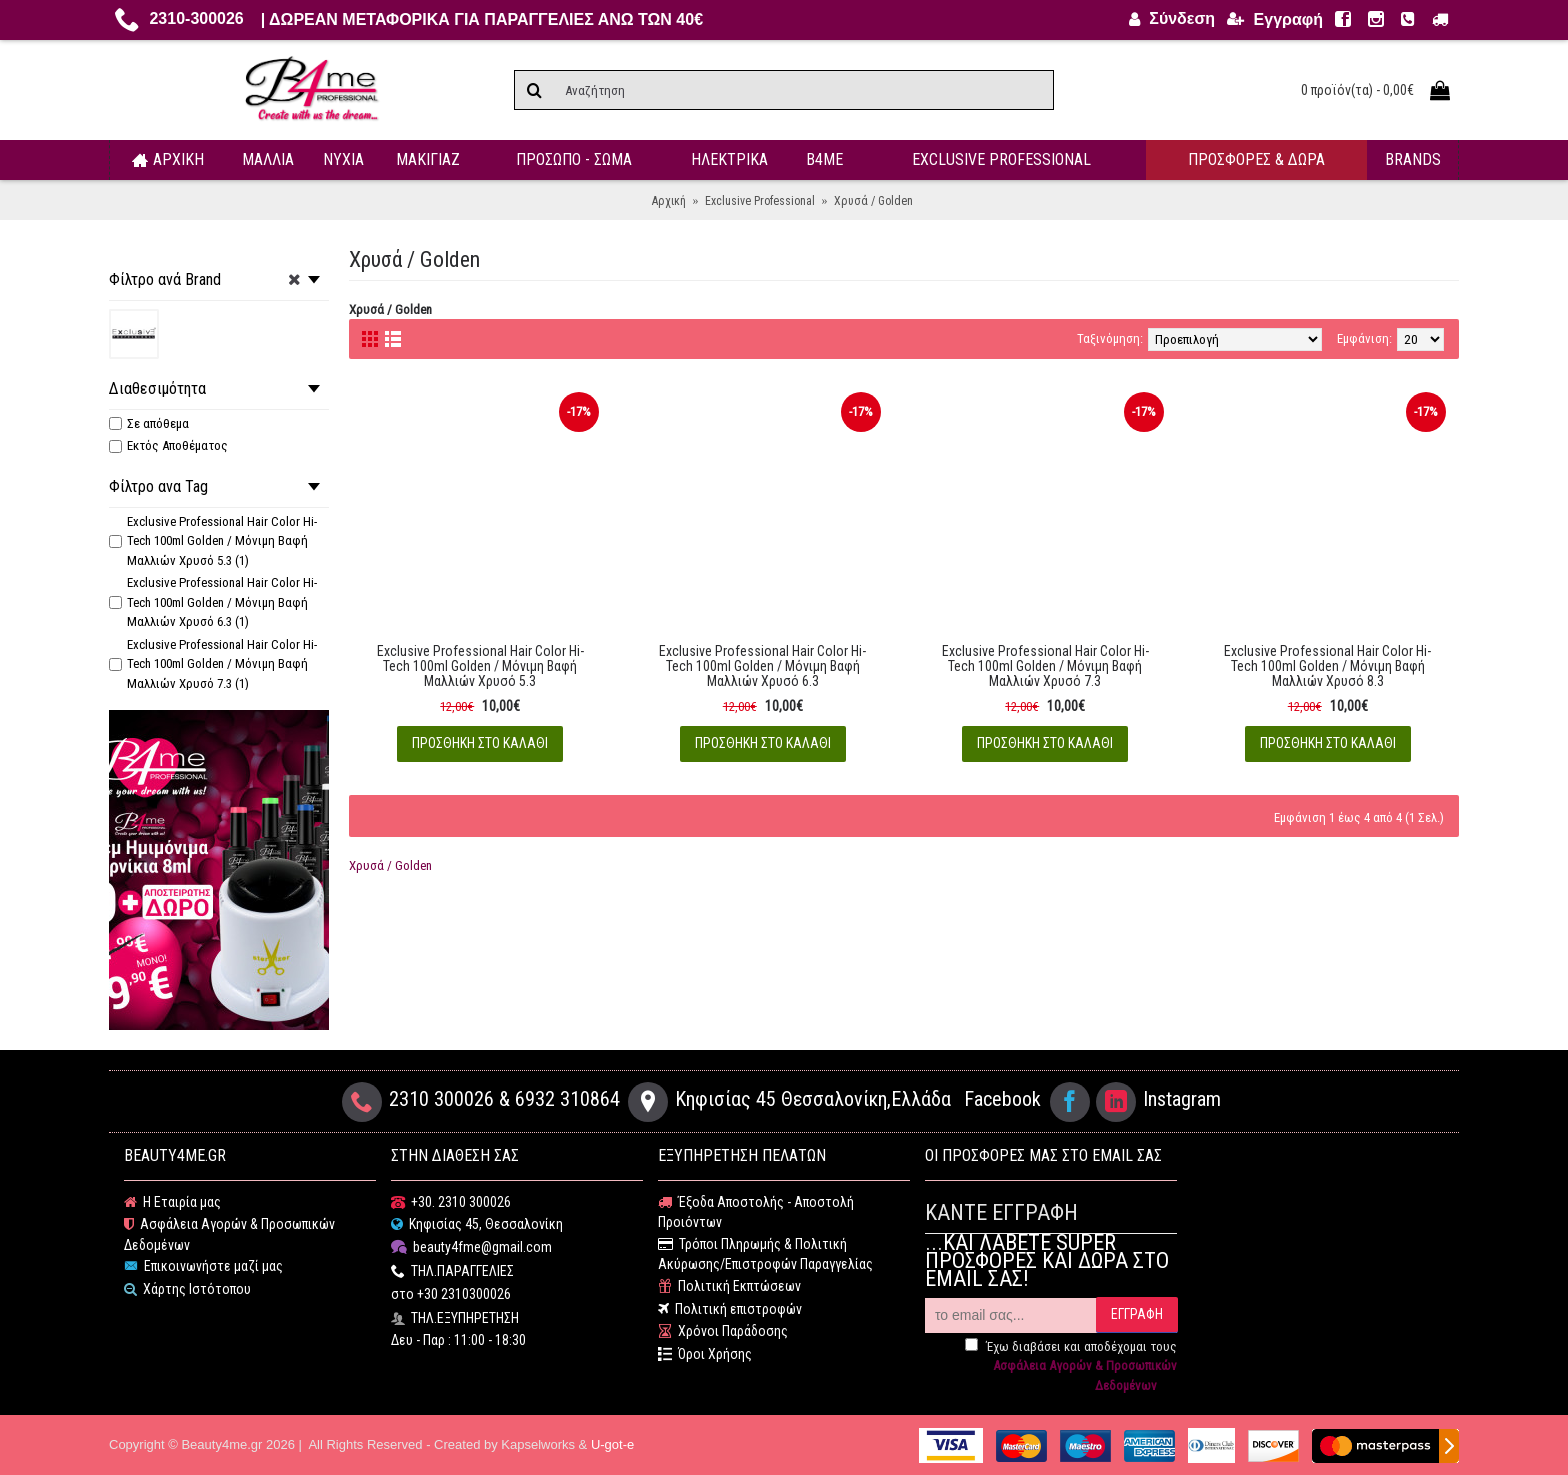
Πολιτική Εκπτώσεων (729, 1286)
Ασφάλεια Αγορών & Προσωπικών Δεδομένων (229, 1234)
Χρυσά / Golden (390, 865)
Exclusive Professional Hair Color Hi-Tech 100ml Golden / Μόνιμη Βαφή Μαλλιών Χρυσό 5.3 (480, 666)
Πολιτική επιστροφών (730, 1309)
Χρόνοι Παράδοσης (723, 1331)
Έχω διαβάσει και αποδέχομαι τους (1071, 1366)
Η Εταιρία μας (172, 1202)
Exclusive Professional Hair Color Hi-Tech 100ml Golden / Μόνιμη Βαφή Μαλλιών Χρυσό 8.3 (1327, 666)
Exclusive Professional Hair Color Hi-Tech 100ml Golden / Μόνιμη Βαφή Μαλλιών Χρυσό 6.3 (762, 666)
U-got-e (612, 1444)
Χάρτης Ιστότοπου (187, 1289)
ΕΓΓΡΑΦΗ (1137, 1314)
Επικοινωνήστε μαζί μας (203, 1266)
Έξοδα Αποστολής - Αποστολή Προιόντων (756, 1212)
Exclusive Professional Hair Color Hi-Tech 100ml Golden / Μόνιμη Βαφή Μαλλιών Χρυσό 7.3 (1045, 666)
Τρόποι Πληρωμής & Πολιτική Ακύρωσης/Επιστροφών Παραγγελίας (765, 1254)
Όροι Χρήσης (705, 1354)
